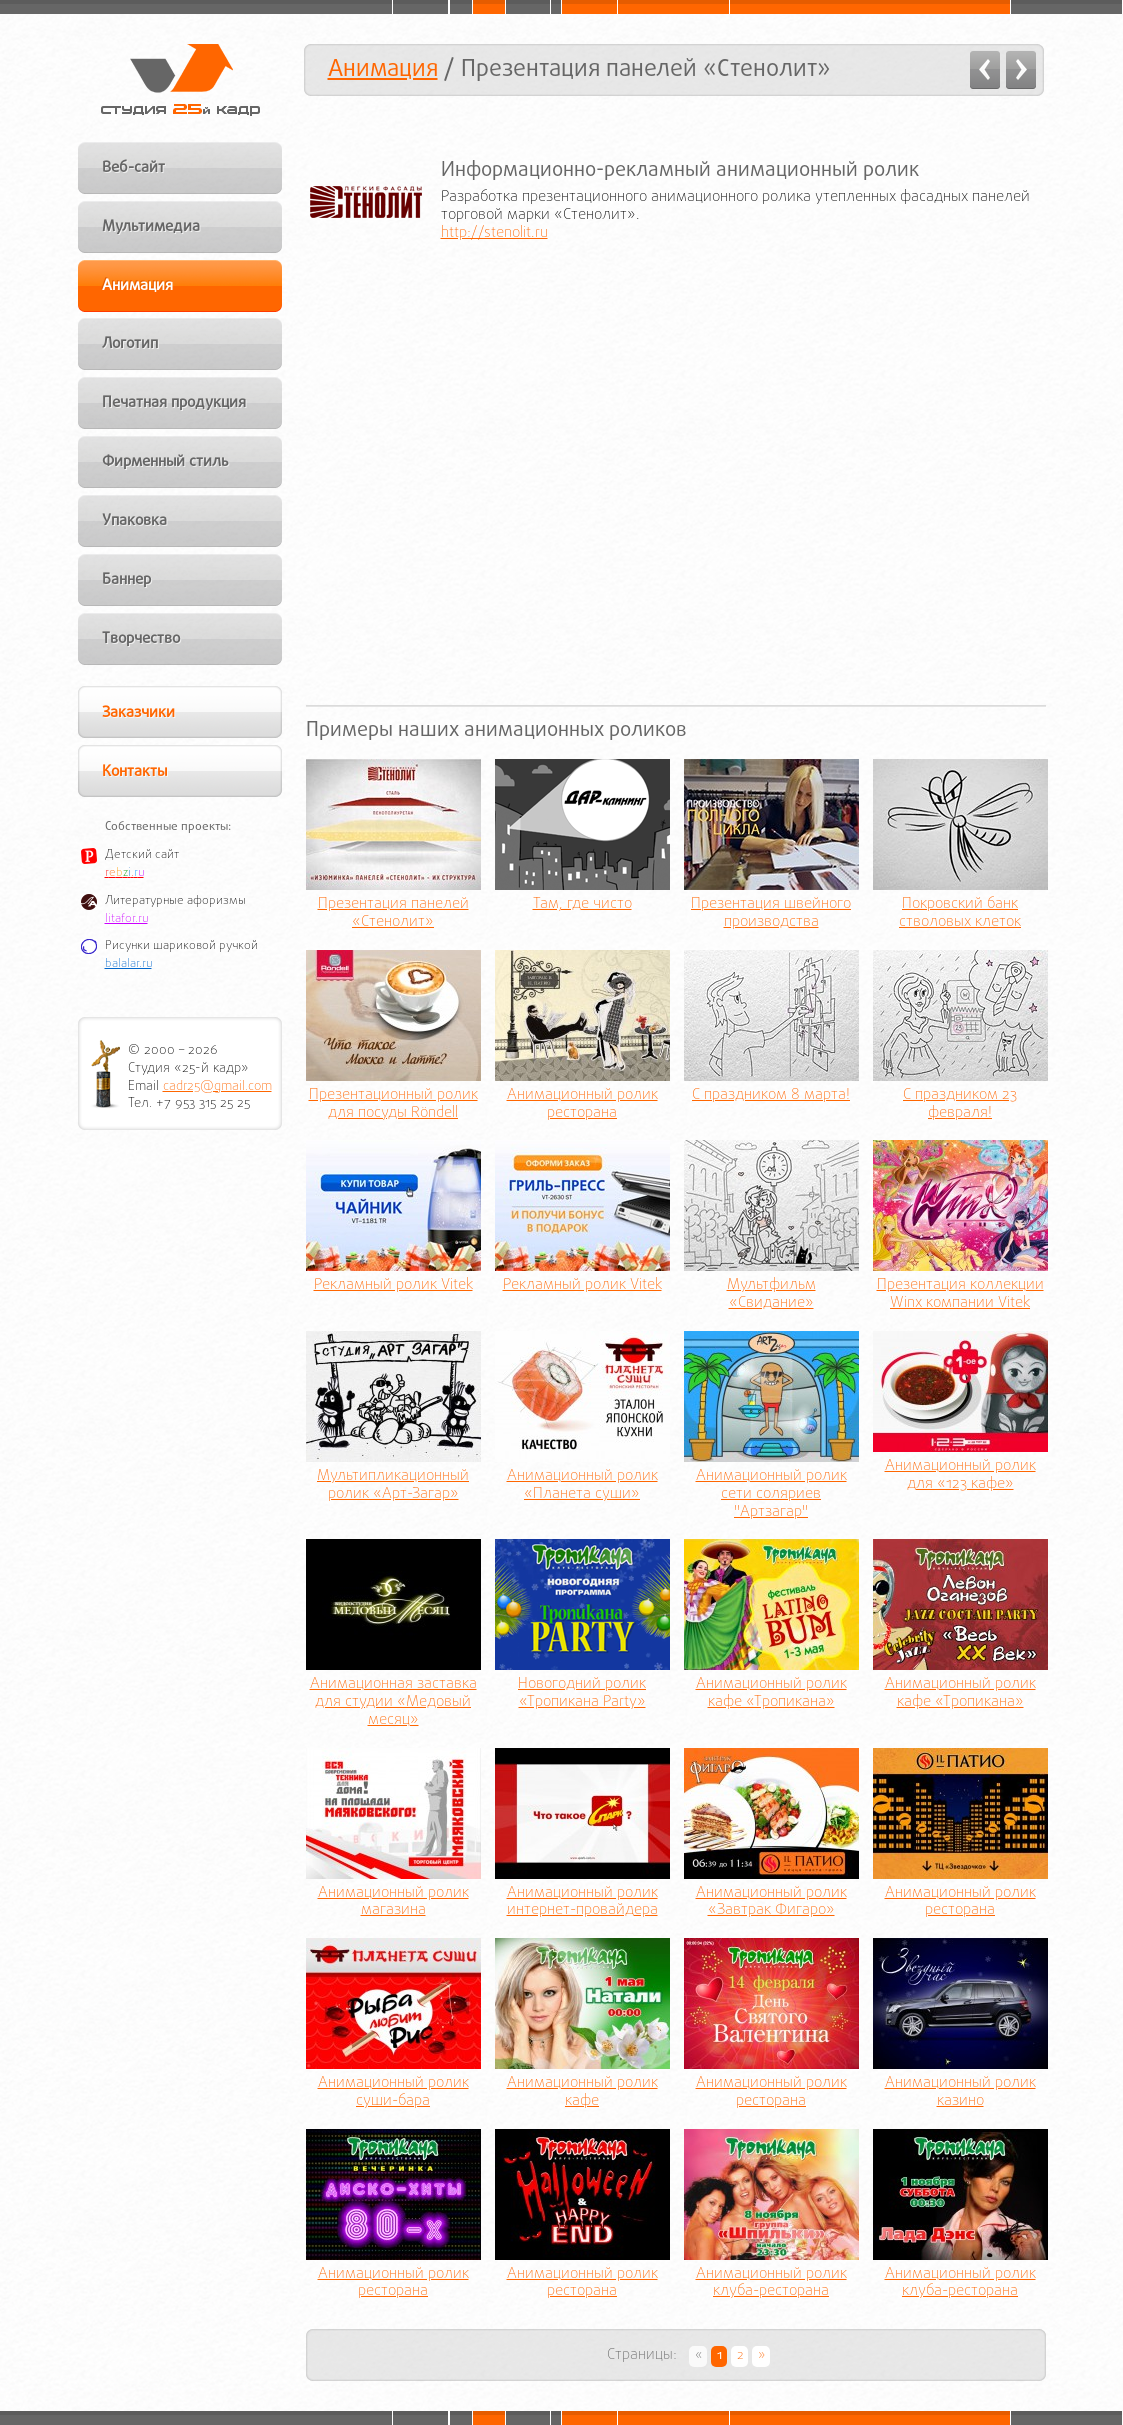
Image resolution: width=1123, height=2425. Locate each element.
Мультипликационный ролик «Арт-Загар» (393, 1486)
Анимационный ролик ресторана (582, 1105)
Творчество (141, 639)
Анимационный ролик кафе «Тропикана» (771, 1694)
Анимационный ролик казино (960, 2093)
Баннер (126, 580)
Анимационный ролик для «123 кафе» (960, 1476)
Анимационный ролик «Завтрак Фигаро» (771, 1903)
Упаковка (134, 521)
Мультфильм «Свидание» (771, 1295)
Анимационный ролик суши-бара (393, 2093)
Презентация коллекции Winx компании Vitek (960, 1295)
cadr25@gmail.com (217, 1086)
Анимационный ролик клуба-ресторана (771, 2284)
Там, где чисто (582, 905)
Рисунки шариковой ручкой (181, 946)
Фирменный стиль (165, 462)
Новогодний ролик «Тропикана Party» (582, 1694)
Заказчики (138, 713)
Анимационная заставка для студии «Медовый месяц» (393, 1703)
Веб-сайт (133, 168)
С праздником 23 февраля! (960, 1105)
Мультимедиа (151, 227)
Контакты (134, 772)
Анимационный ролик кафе (582, 2093)
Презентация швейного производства (771, 914)
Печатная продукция (174, 403)
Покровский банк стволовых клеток (960, 914)
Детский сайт (142, 855)
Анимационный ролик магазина (393, 1903)
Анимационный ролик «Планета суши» (582, 1486)
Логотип (130, 344)
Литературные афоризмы (175, 901)
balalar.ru (128, 964)
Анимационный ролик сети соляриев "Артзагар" (771, 1495)
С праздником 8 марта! (771, 1096)
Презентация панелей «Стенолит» (393, 914)
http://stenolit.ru (494, 233)
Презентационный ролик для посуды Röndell (393, 1105)
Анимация (383, 69)
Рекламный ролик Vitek (393, 1286)
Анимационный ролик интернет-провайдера (582, 1903)
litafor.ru (126, 919)
